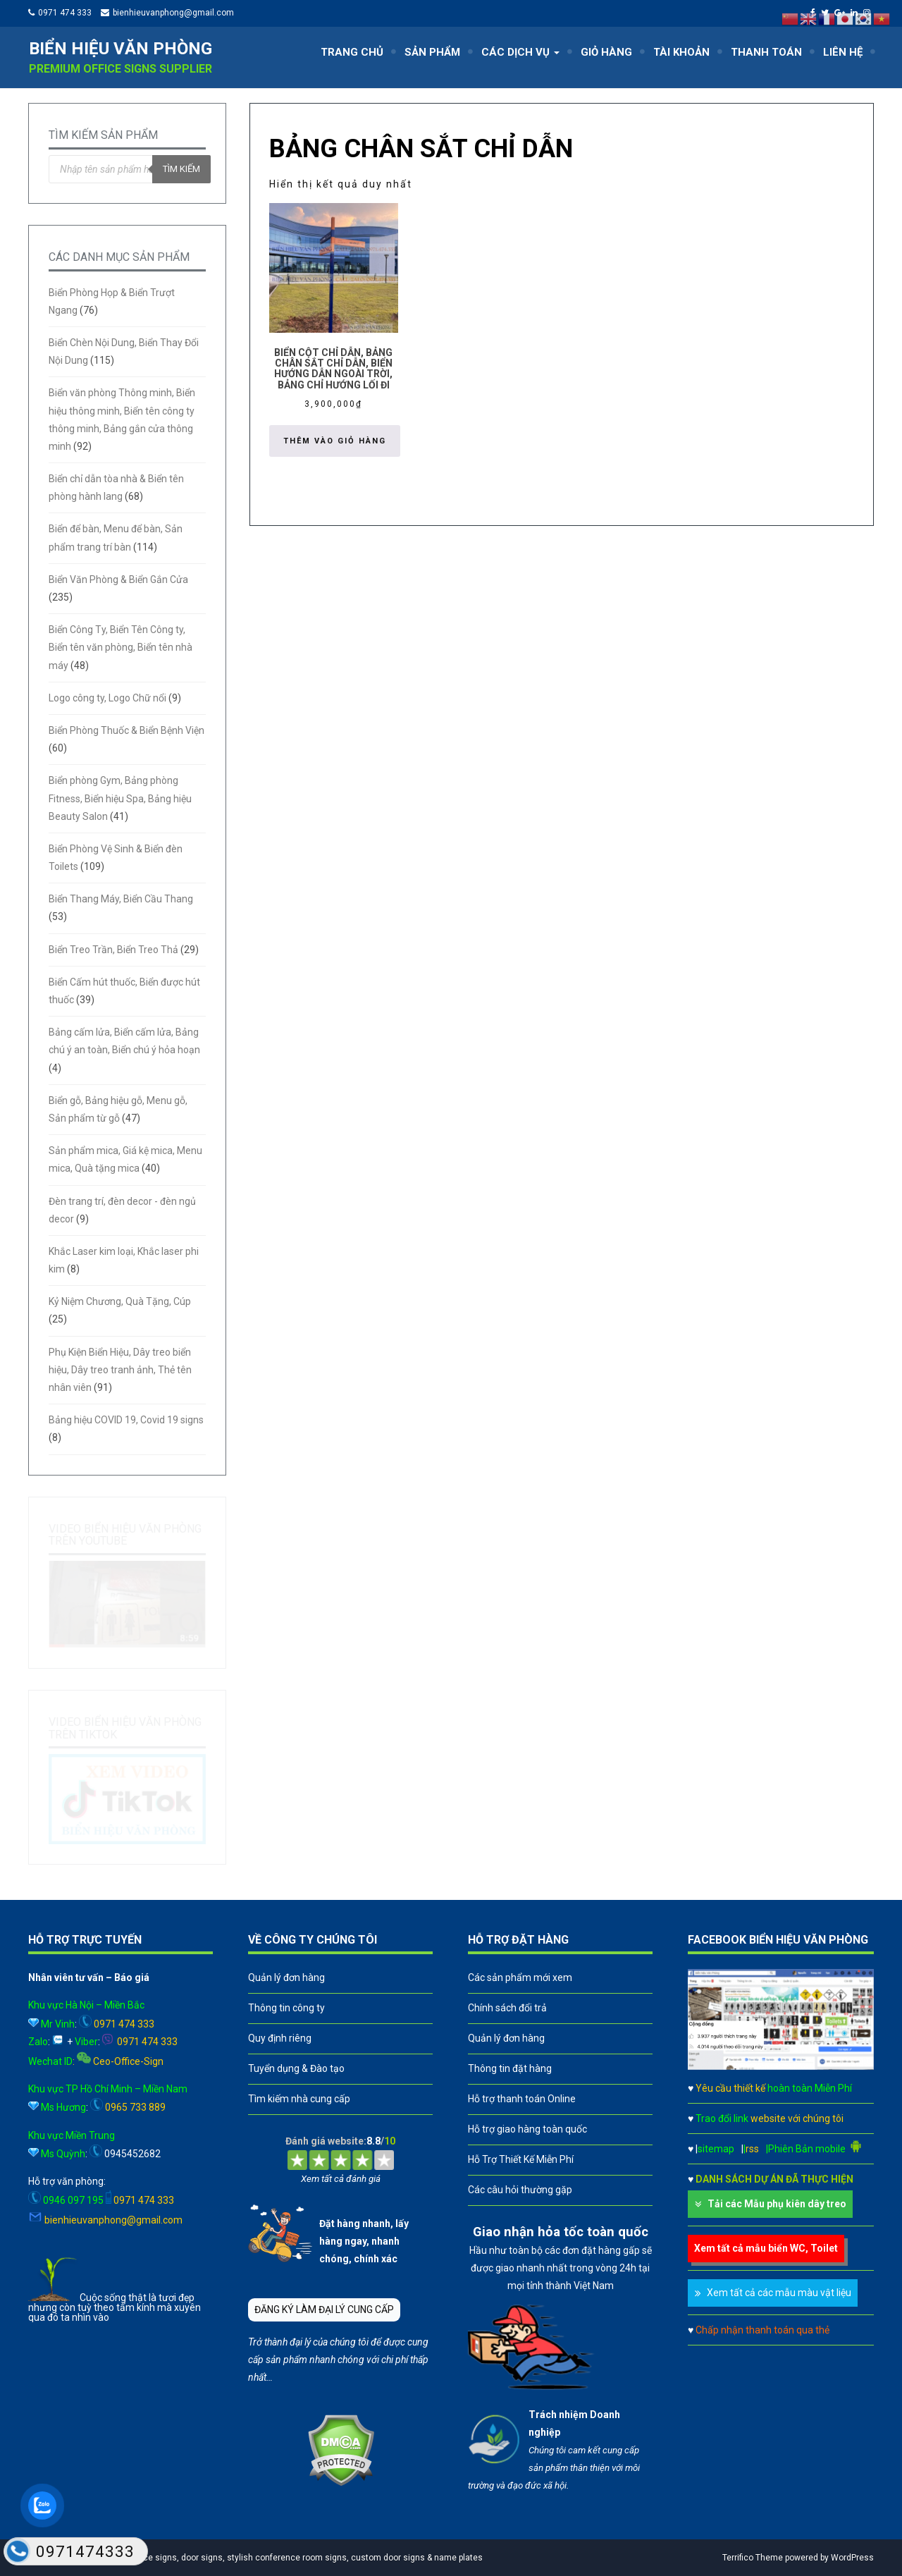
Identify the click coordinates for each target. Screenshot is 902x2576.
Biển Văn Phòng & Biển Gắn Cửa (118, 579)
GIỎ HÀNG (606, 52)
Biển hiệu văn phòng (120, 49)
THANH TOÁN (766, 52)
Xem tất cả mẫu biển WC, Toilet (766, 2248)
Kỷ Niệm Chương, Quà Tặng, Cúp (120, 1301)
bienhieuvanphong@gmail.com (173, 13)
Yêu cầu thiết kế (774, 2088)
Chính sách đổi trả (507, 2007)
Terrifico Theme (752, 2558)
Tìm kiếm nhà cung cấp (299, 2098)
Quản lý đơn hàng (286, 1977)
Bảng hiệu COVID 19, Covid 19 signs (126, 1419)
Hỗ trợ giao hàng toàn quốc (527, 2129)
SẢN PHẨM (432, 52)
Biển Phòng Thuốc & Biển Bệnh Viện (126, 730)
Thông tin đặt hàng (510, 2068)
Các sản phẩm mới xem (520, 1977)
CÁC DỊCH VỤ (520, 52)
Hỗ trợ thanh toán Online (522, 2098)
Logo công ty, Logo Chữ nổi (107, 698)
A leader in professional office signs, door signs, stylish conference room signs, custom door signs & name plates (259, 2558)
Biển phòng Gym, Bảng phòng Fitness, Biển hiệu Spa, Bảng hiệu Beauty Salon (120, 798)
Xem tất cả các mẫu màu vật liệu (779, 2292)
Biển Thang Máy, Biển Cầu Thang (121, 898)
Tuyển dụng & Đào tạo (296, 2068)
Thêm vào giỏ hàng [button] (334, 441)
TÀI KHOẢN (681, 52)
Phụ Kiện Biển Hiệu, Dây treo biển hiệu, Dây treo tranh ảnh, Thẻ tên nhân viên (120, 1370)
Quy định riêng (279, 2038)
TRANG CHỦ (352, 52)
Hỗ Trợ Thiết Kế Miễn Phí (521, 2159)
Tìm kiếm (181, 169)
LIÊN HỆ (843, 52)
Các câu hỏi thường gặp (520, 2189)
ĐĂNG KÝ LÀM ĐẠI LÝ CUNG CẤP (324, 2309)
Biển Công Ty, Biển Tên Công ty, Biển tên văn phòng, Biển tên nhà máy (120, 647)
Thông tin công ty (286, 2007)
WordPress (852, 2558)
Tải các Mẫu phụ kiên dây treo (777, 2203)
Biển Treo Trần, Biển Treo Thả (113, 949)
